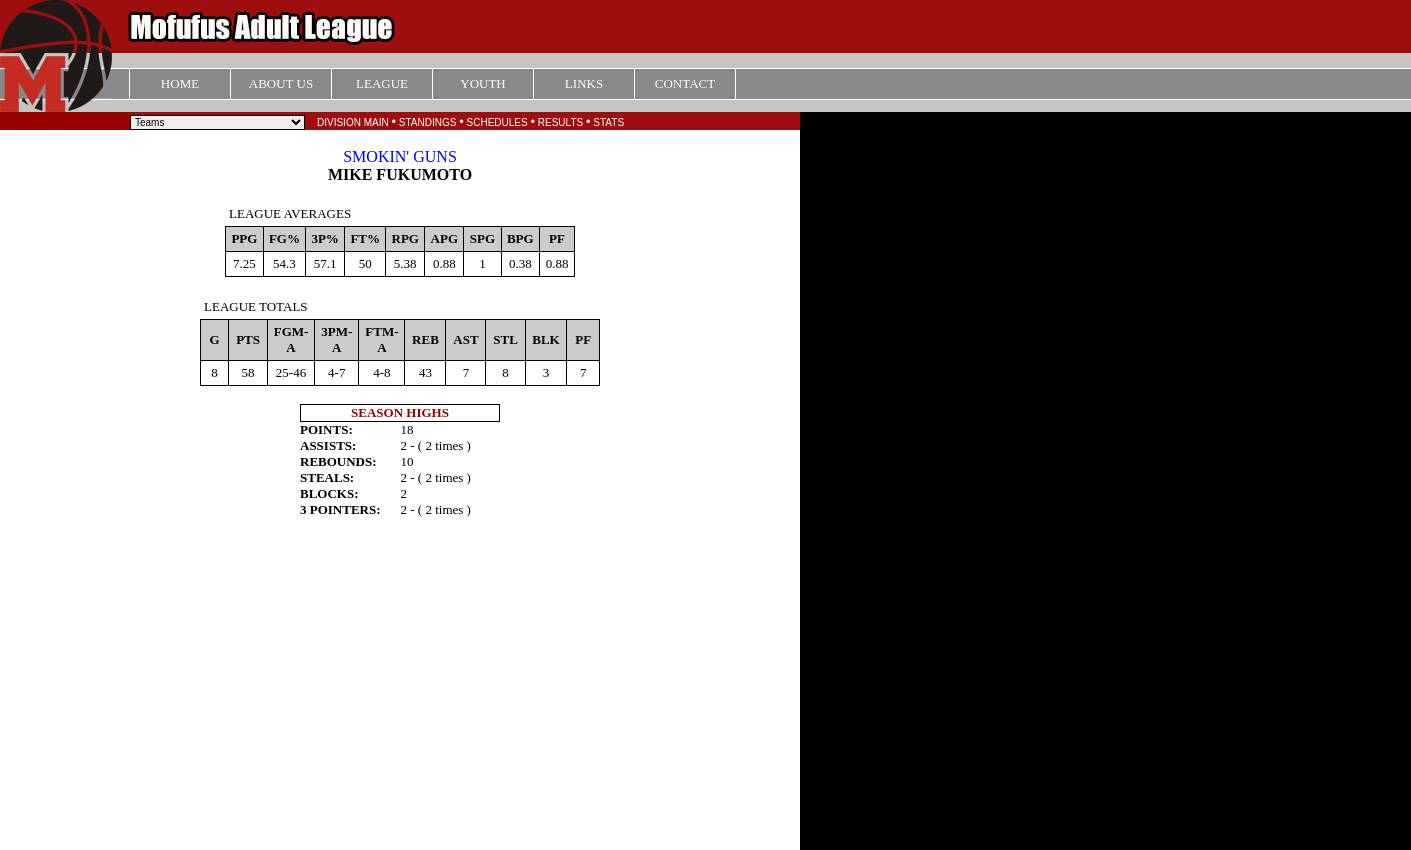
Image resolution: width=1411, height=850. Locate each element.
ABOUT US (281, 83)
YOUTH (483, 83)
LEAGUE (382, 83)
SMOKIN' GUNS (400, 156)
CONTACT (685, 83)
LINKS (584, 83)
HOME (180, 83)
